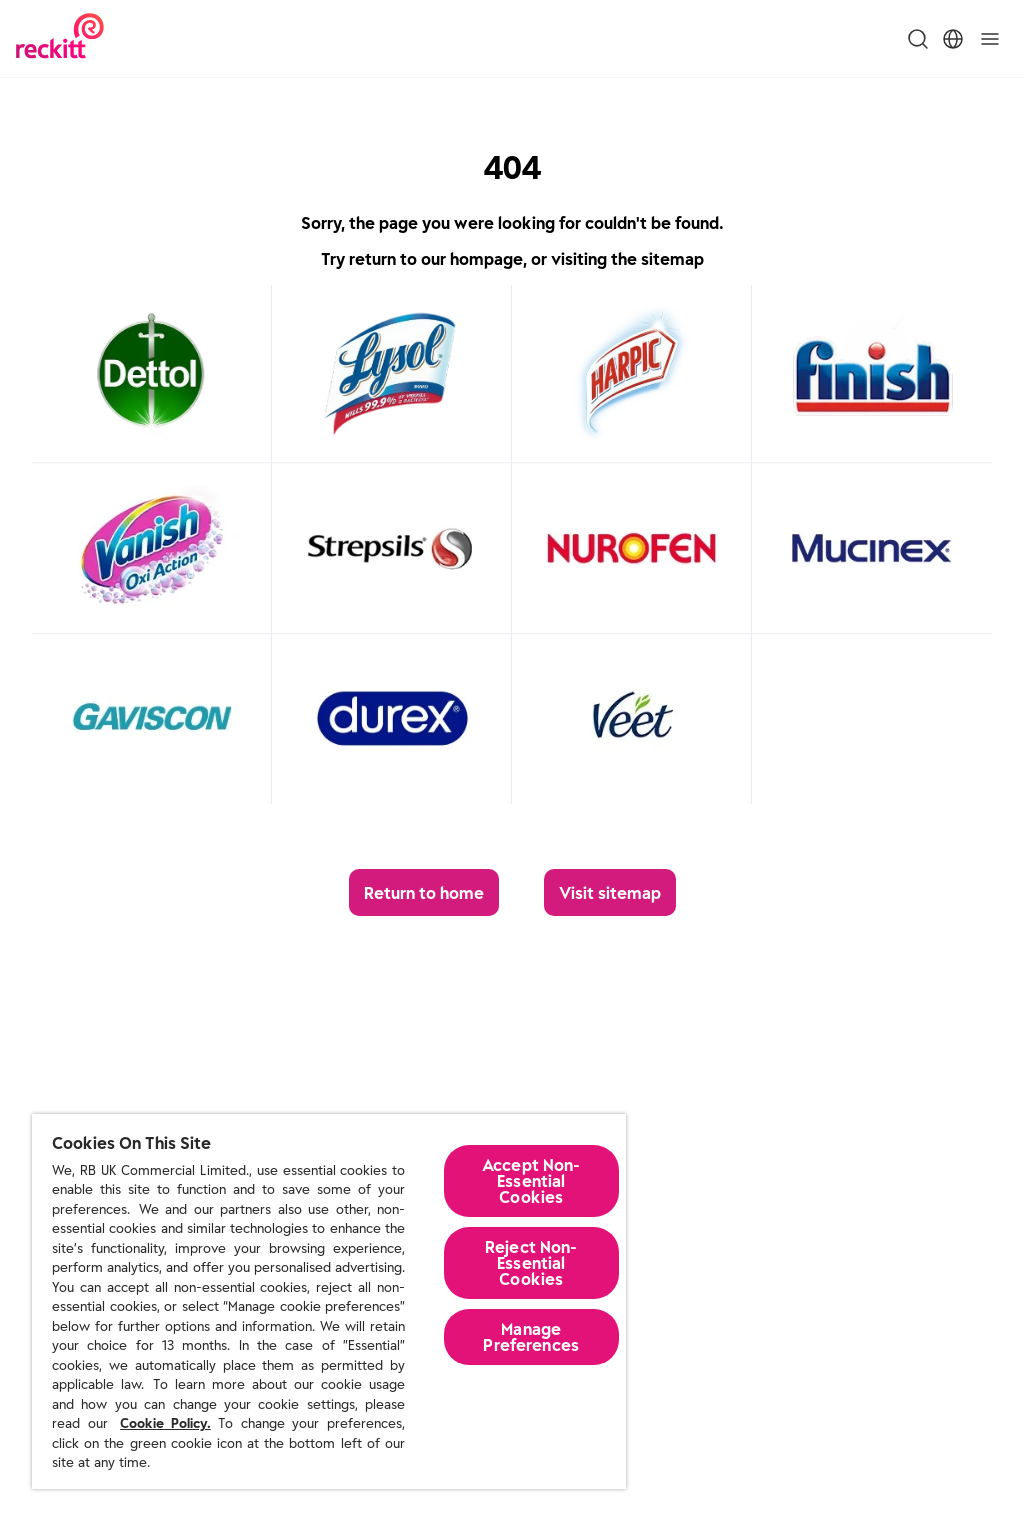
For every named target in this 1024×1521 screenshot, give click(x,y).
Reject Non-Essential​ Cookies (531, 1263)
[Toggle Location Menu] (953, 39)
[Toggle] (990, 39)
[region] (329, 1301)
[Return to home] (424, 892)
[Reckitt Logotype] (60, 38)
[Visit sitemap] (610, 892)
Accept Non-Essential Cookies (531, 1181)
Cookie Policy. (165, 1423)
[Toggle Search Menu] (918, 39)
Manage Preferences (531, 1337)
